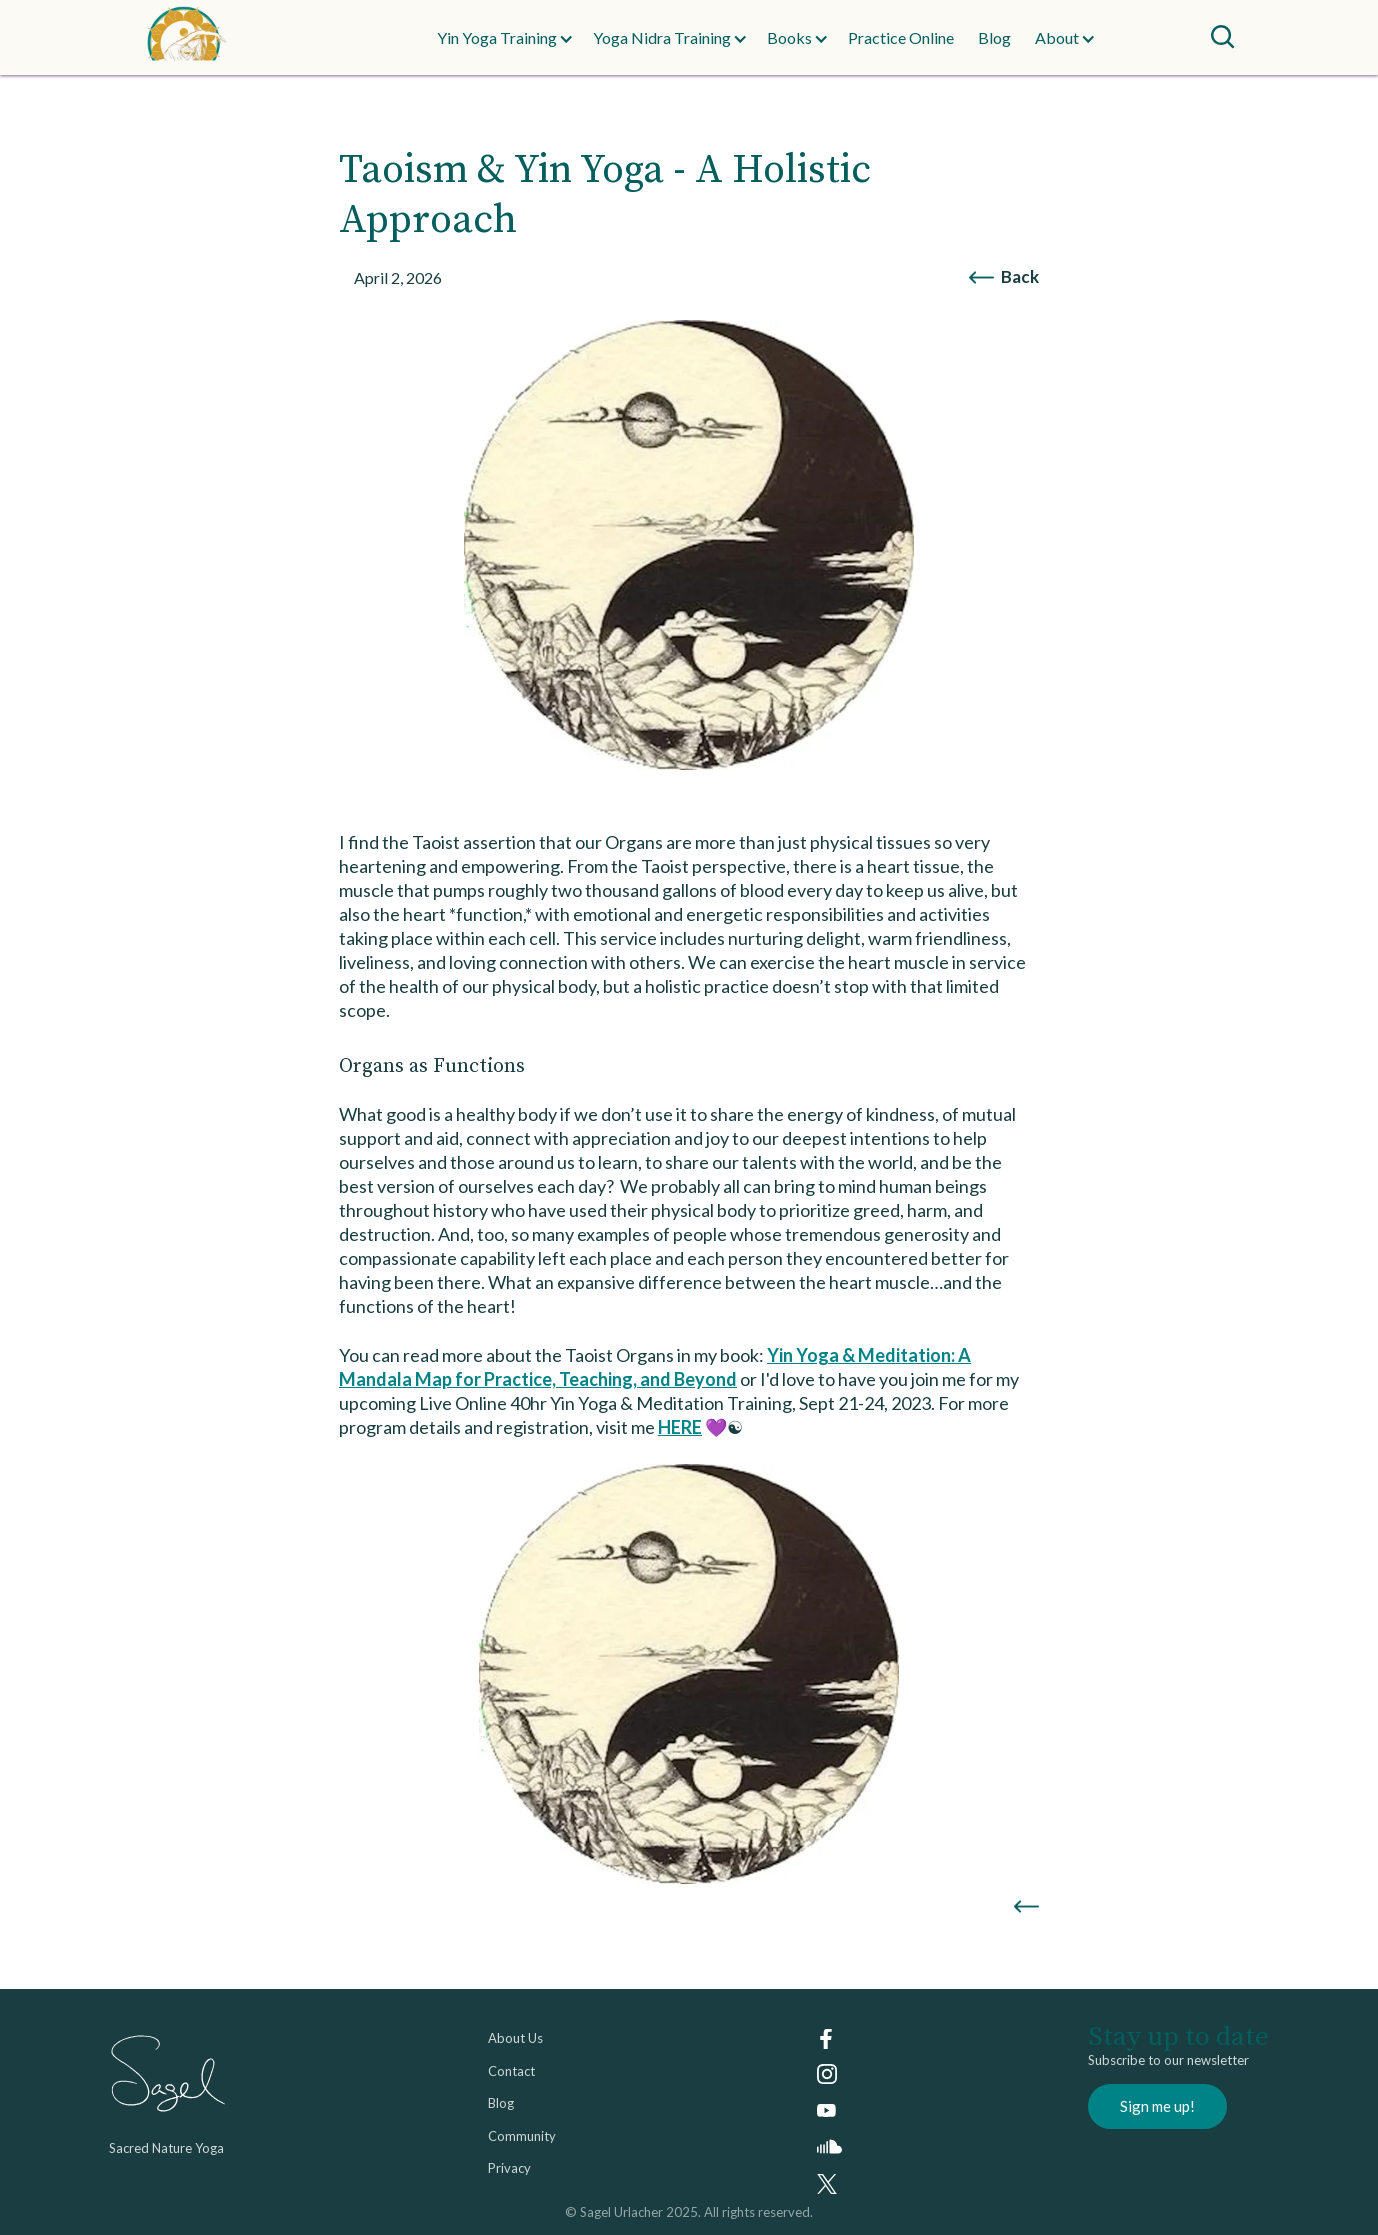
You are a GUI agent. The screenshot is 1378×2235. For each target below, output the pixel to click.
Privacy (509, 2168)
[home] (227, 37)
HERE (680, 1427)
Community (522, 2136)
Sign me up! (1157, 2106)
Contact (511, 2071)
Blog (994, 37)
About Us (515, 2038)
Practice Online (901, 37)
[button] (497, 38)
